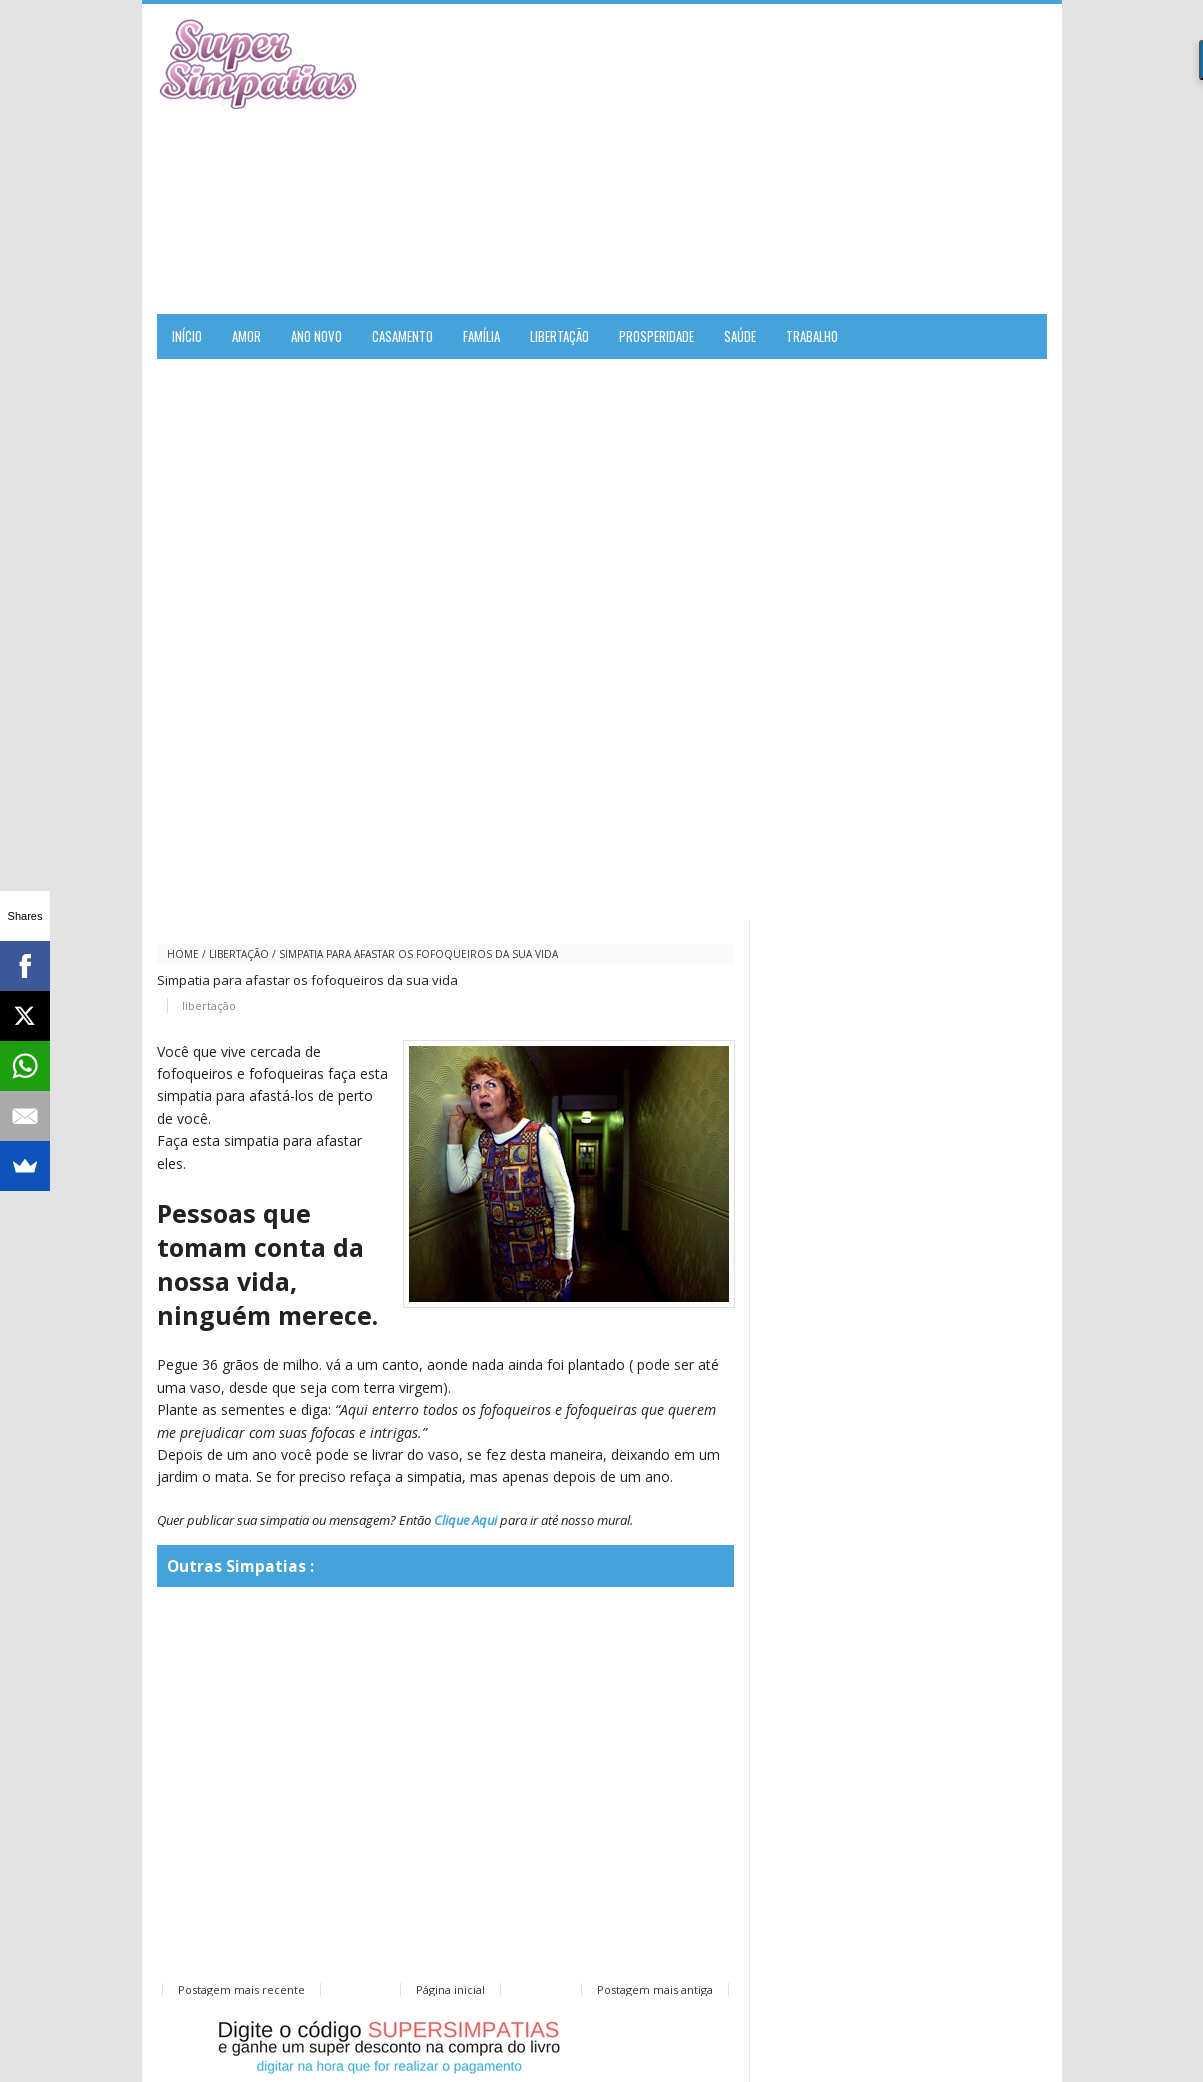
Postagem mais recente (241, 1989)
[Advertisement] (813, 159)
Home (183, 954)
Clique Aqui (465, 1520)
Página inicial (450, 1989)
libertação (239, 954)
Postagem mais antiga (655, 1989)
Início (187, 336)
